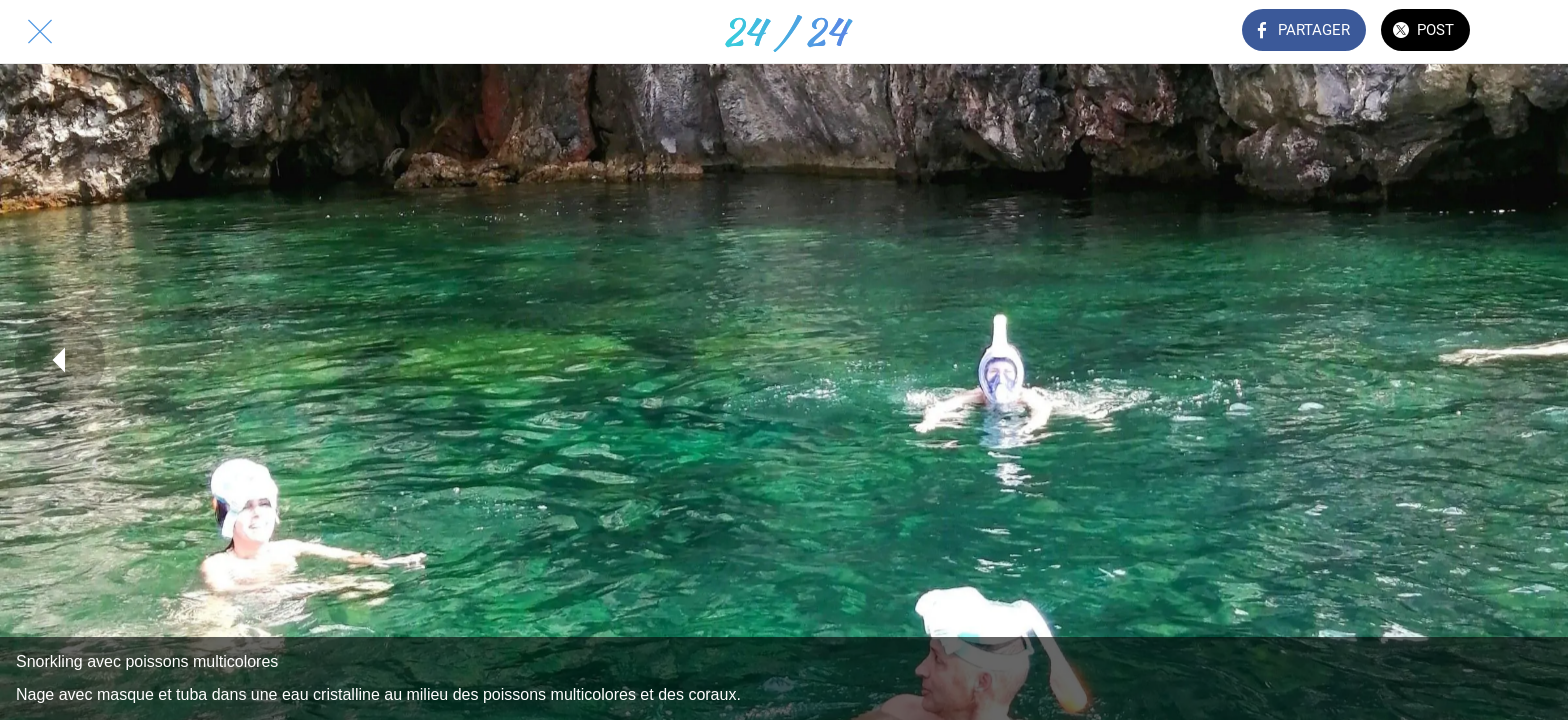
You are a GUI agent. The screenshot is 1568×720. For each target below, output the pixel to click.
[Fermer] (40, 32)
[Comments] (1528, 32)
